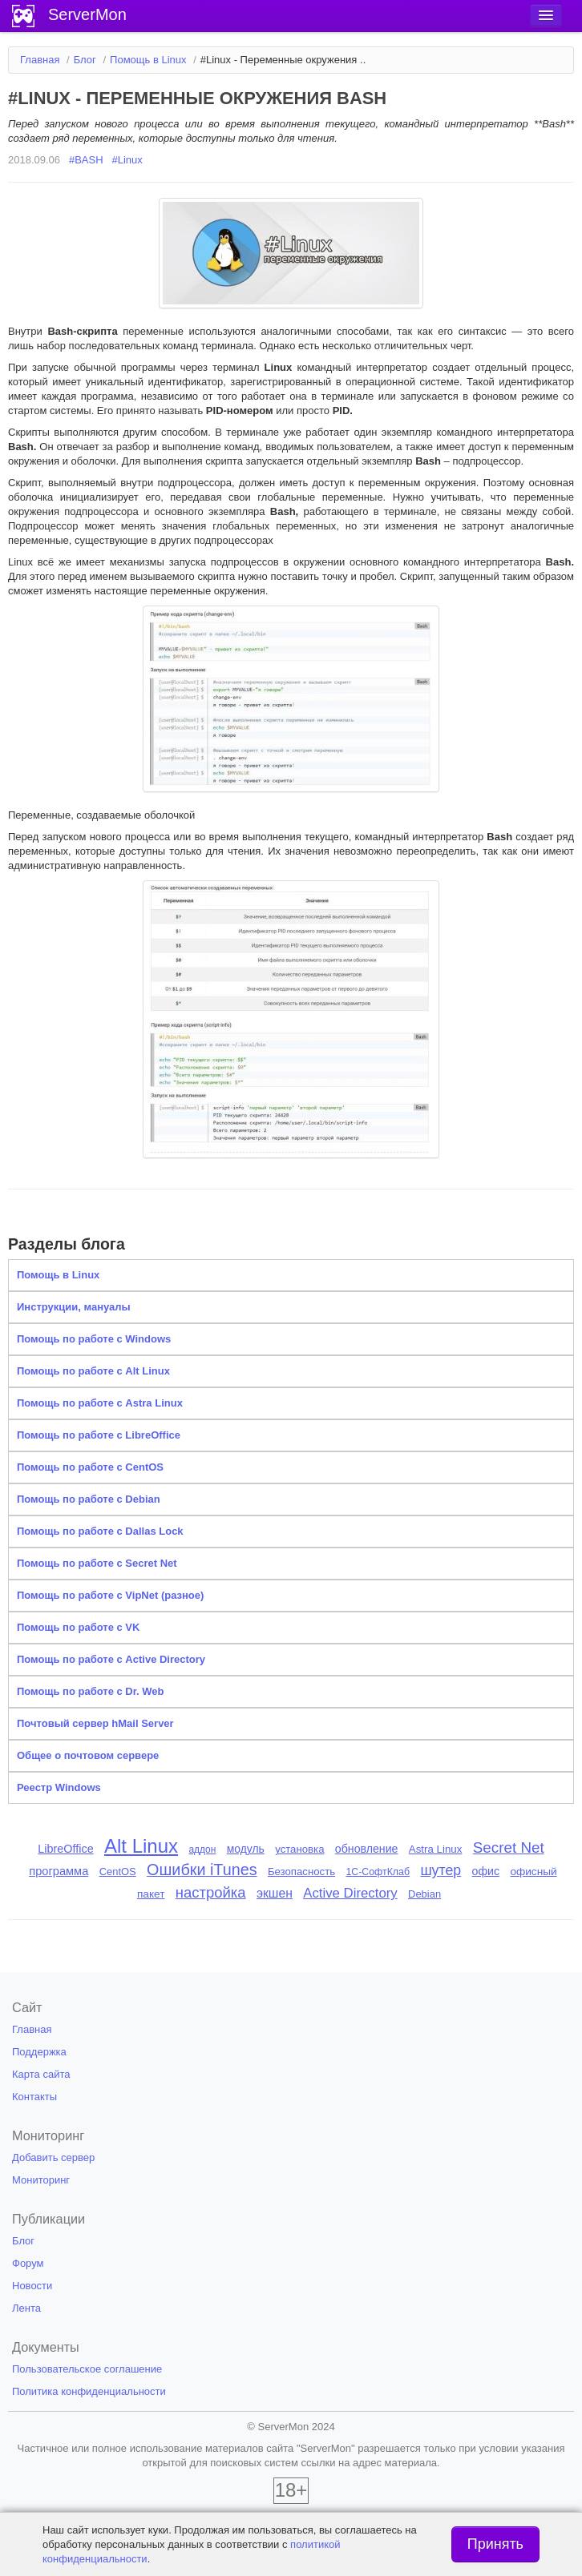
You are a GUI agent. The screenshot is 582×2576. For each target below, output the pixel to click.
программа (58, 1871)
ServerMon (87, 14)
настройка (211, 1892)
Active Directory (350, 1893)
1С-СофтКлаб (378, 1872)
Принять (495, 2544)
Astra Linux (436, 1849)
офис (486, 1871)
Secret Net (508, 1847)
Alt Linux (141, 1846)
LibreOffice (65, 1848)
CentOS (117, 1872)
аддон (202, 1849)
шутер (440, 1870)
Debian (424, 1894)
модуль (246, 1848)
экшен (275, 1893)
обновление (366, 1848)
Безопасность (301, 1872)
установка (299, 1849)
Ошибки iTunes (202, 1869)
